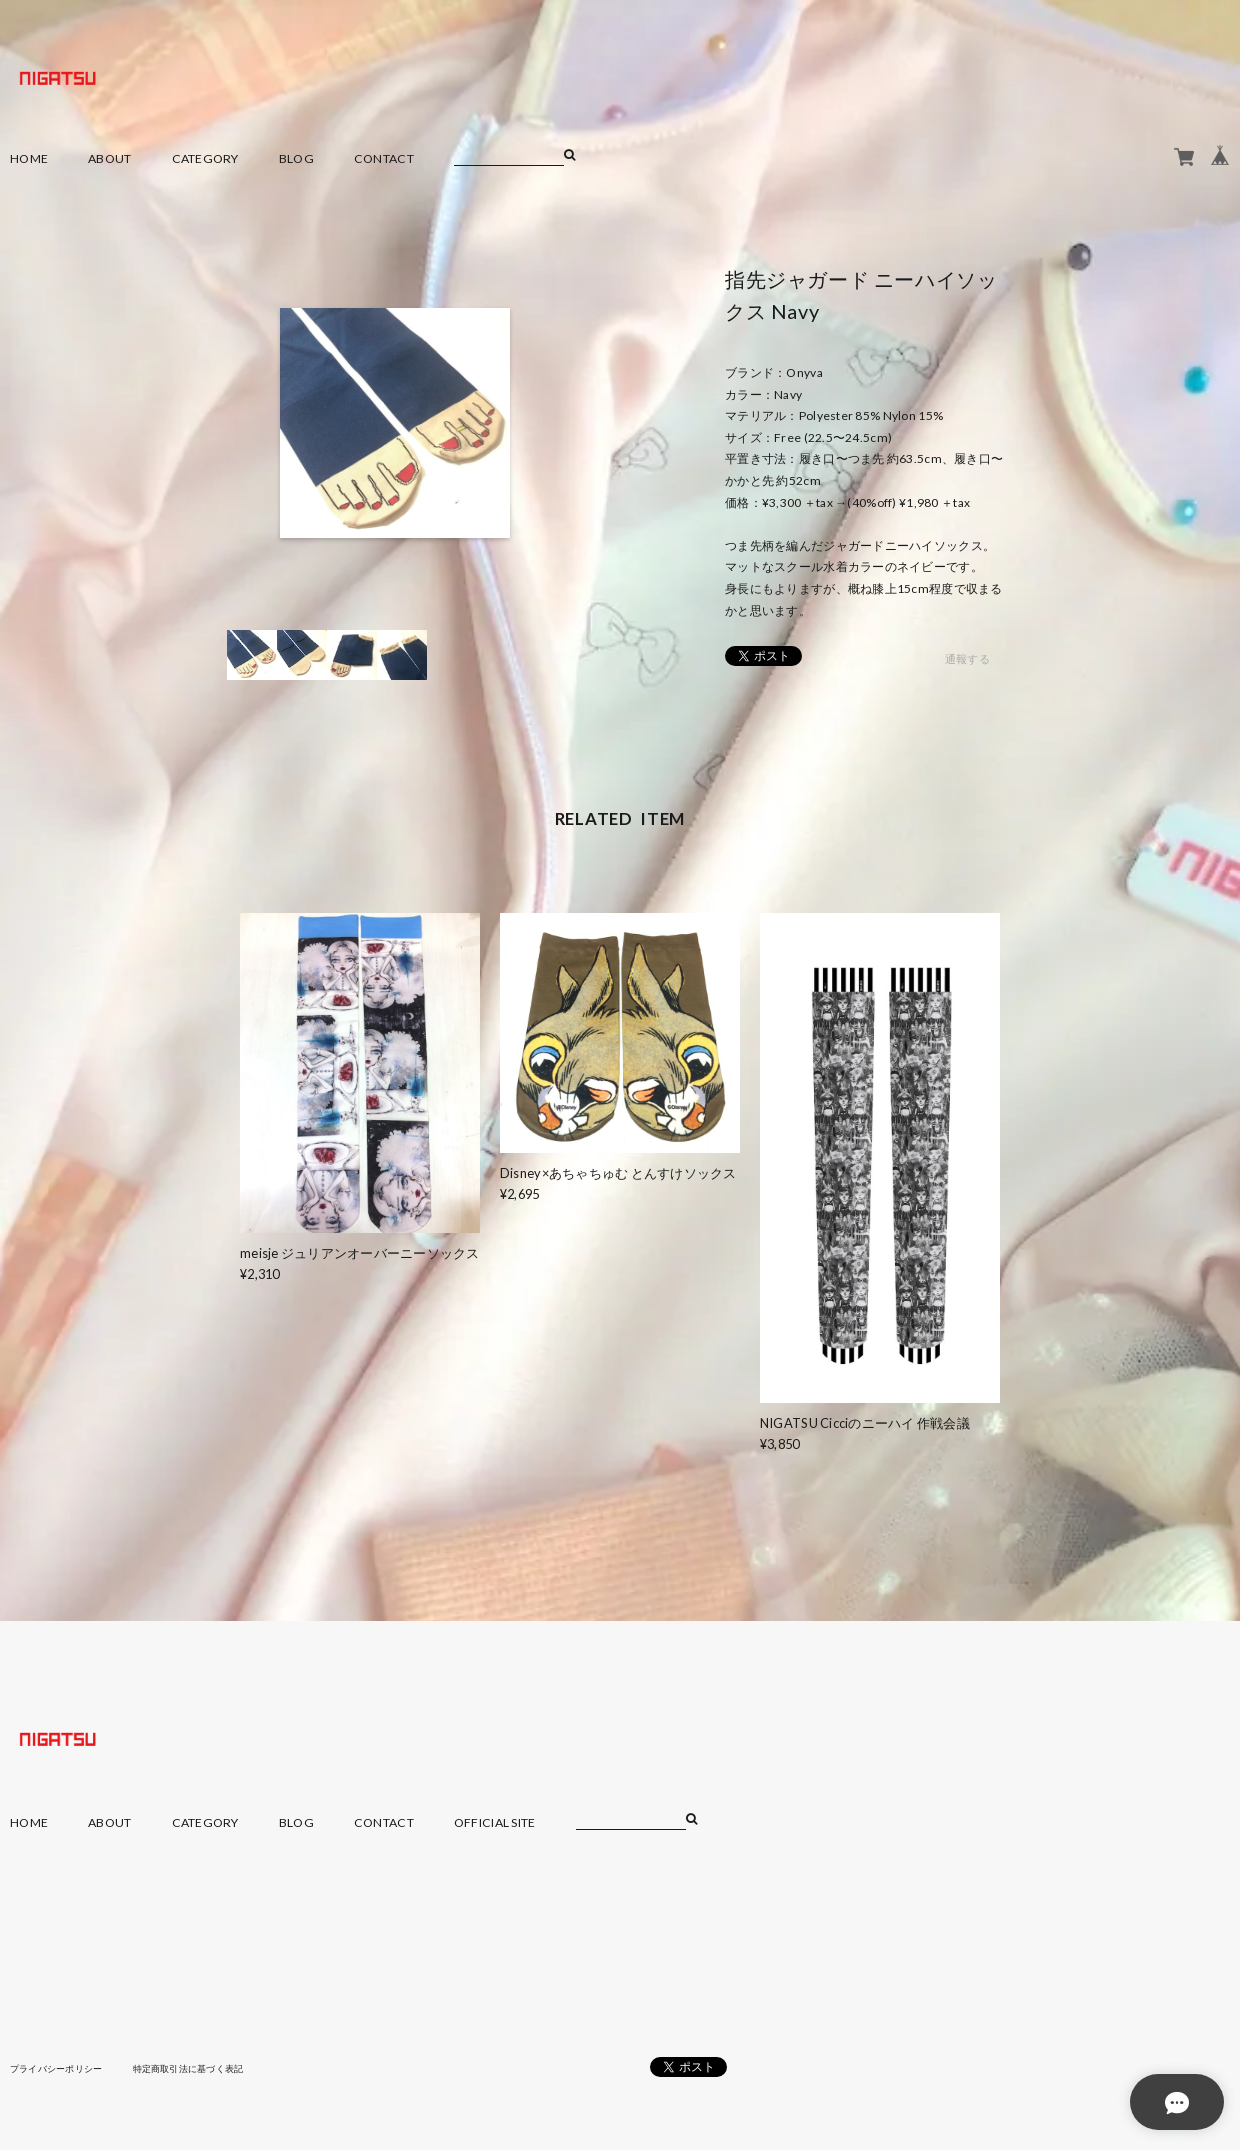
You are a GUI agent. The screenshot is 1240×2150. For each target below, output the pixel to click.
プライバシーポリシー (61, 2068)
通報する (967, 659)
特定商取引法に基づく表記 (204, 2068)
